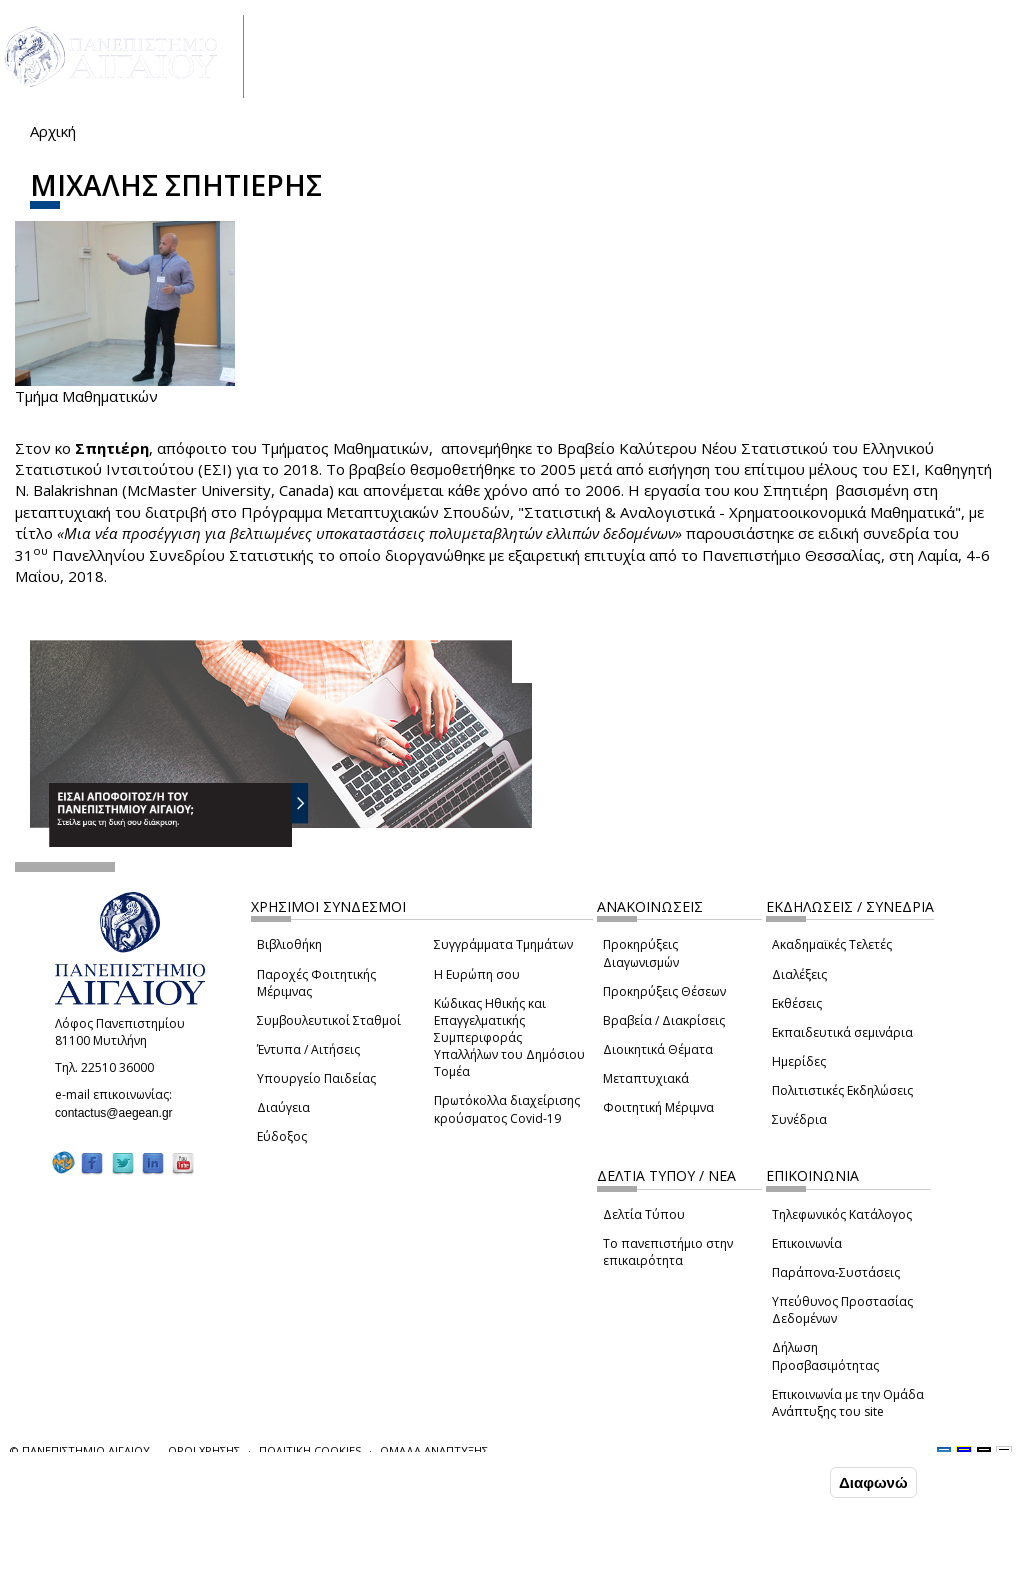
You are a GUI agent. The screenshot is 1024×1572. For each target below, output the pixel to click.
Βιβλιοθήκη (289, 944)
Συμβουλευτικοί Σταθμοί (329, 1020)
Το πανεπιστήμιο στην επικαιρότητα (668, 1252)
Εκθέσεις (797, 1003)
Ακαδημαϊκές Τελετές (832, 944)
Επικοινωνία (807, 1243)
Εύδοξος (282, 1136)
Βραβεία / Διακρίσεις (664, 1020)
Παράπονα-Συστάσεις (836, 1272)
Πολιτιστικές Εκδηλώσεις (842, 1090)
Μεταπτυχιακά (646, 1078)
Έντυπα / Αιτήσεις (308, 1049)
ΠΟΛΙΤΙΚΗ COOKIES (310, 1450)
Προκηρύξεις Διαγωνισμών (641, 953)
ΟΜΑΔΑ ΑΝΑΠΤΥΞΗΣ (434, 1450)
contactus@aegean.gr (120, 1113)
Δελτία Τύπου (644, 1214)
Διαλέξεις (799, 974)
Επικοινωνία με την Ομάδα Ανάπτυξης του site (848, 1403)
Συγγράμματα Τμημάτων (503, 944)
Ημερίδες (799, 1061)
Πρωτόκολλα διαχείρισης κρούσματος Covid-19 (507, 1109)
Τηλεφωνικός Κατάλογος (842, 1214)
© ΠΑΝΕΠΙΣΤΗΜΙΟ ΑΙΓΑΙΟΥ (80, 1450)
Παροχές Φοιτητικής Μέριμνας (316, 983)
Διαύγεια (283, 1107)
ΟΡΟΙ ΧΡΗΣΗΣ (204, 1450)
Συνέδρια (799, 1119)
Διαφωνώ (873, 1482)
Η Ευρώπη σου (477, 974)
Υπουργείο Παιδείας (316, 1078)
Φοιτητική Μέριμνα (658, 1107)
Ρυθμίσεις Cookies (173, 1556)
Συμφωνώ (783, 1482)
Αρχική (53, 131)
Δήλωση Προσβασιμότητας (825, 1356)
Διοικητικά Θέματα (658, 1049)
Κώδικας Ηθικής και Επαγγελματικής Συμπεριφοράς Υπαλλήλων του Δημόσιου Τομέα (509, 1038)
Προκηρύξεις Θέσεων (664, 991)
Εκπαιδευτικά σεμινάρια (842, 1032)
